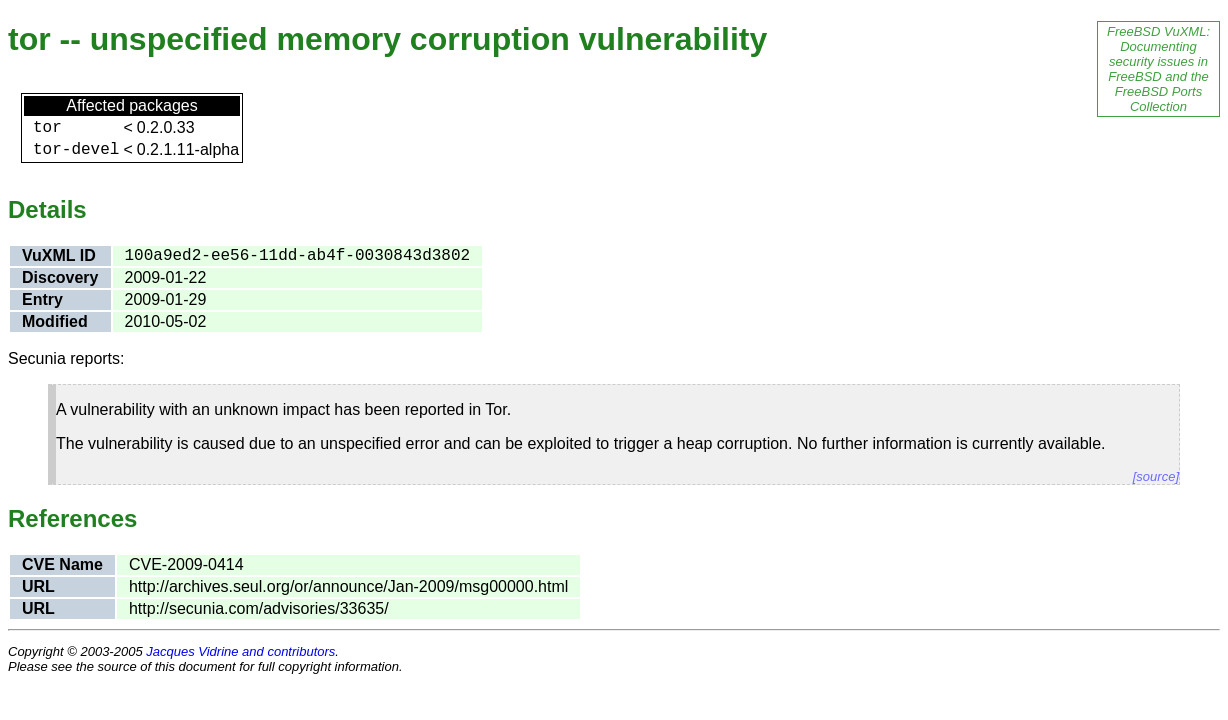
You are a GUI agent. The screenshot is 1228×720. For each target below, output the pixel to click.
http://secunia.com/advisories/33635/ (259, 608)
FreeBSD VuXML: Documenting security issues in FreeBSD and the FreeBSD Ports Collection (1158, 69)
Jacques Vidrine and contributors (240, 651)
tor (47, 128)
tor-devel (76, 150)
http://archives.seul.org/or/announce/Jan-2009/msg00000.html (348, 586)
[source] (1156, 476)
